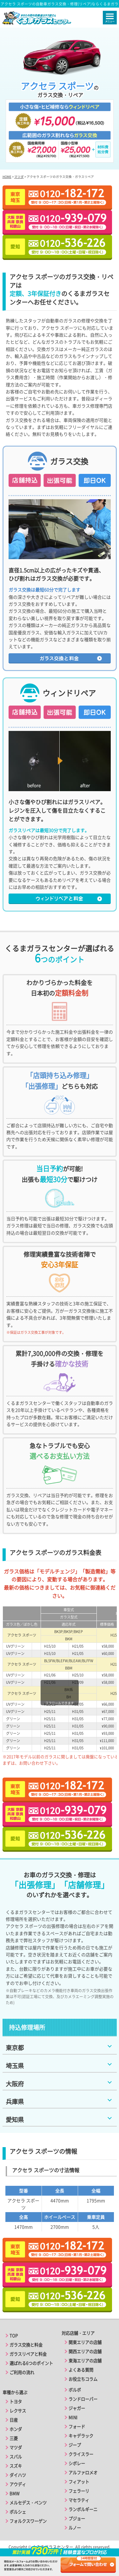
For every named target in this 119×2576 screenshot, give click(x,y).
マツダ (19, 176)
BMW (14, 2493)
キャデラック (81, 2436)
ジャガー (77, 2408)
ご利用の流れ (22, 2372)
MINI (73, 2417)
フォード (77, 2427)
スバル (16, 2457)
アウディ (18, 2484)
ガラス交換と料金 (26, 2345)
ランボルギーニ (83, 2509)
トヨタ (16, 2401)
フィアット (79, 2482)
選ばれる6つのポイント (31, 2363)
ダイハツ (18, 2475)
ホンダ (16, 2429)
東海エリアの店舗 (85, 2361)
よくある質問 (81, 2370)
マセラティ (79, 2500)
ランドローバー (83, 2399)
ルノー (75, 2528)
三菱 (14, 2438)
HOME (7, 176)
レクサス (18, 2411)
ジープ (75, 2445)
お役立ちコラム (83, 2379)
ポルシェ (18, 2512)
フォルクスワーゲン (28, 2521)
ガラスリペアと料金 (28, 2354)
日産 (14, 2420)
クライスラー (81, 2454)
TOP (14, 2336)
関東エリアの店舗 (85, 2342)
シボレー (77, 2463)
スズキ (16, 2466)
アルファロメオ (83, 2472)
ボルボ (75, 2390)
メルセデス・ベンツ (28, 2503)
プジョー (77, 2518)
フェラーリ (79, 2491)
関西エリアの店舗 (85, 2351)
